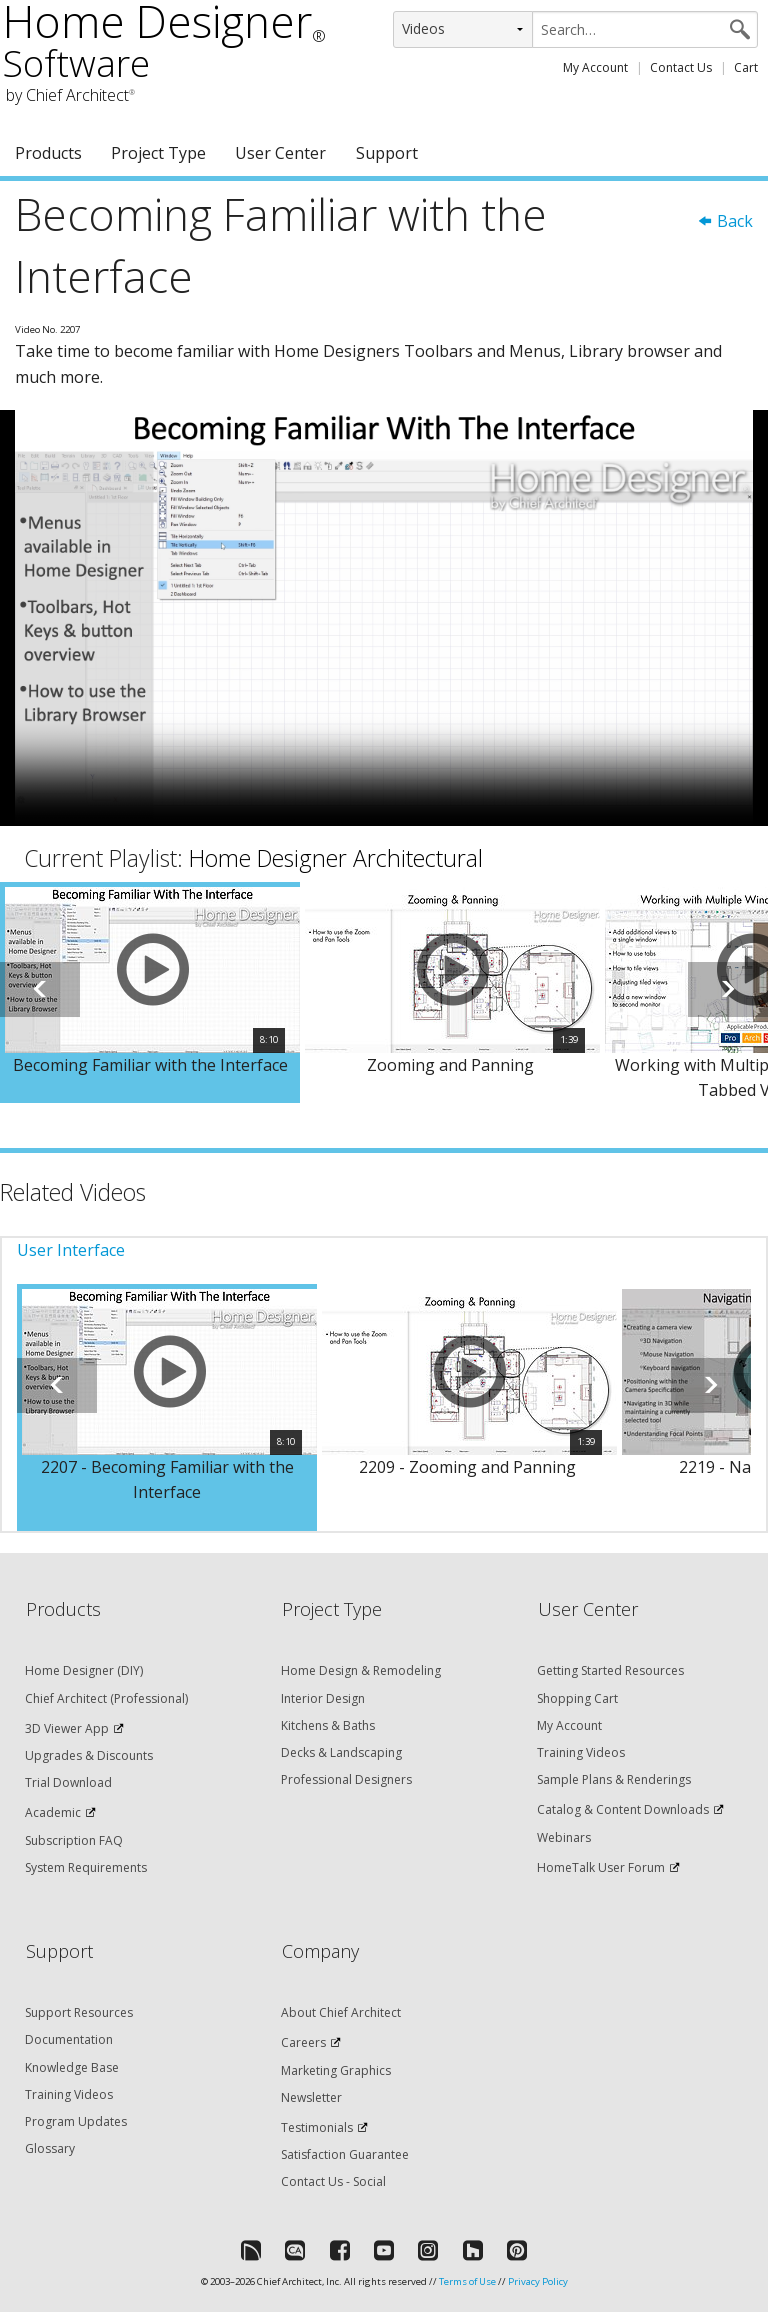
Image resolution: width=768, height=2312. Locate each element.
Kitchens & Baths (328, 1725)
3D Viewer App (67, 1728)
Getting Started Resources (610, 1670)
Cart (746, 67)
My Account (595, 67)
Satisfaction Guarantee (345, 2154)
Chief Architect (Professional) (106, 1698)
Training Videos (581, 1752)
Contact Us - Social (333, 2181)
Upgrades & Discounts (89, 1755)
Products (48, 153)
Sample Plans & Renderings (614, 1779)
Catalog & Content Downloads (623, 1809)
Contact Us (681, 67)
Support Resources (79, 2012)
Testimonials (317, 2127)
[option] (150, 993)
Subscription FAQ (74, 1840)
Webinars (564, 1837)
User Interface (71, 1250)
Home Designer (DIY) (84, 1670)
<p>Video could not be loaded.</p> (384, 617)
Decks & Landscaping (341, 1752)
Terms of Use (467, 2281)
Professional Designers (346, 1779)
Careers (303, 2042)
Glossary (50, 2148)
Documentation (69, 2039)
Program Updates (76, 2121)
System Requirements (86, 1867)
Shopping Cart (577, 1698)
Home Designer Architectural (336, 858)
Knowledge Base (72, 2067)
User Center (280, 153)
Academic (53, 1812)
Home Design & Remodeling (361, 1670)
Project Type (158, 153)
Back (725, 221)
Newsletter (311, 2097)
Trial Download (68, 1782)
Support (387, 153)
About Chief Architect (341, 2012)
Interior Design (323, 1698)
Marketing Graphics (336, 2070)
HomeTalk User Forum (601, 1867)
